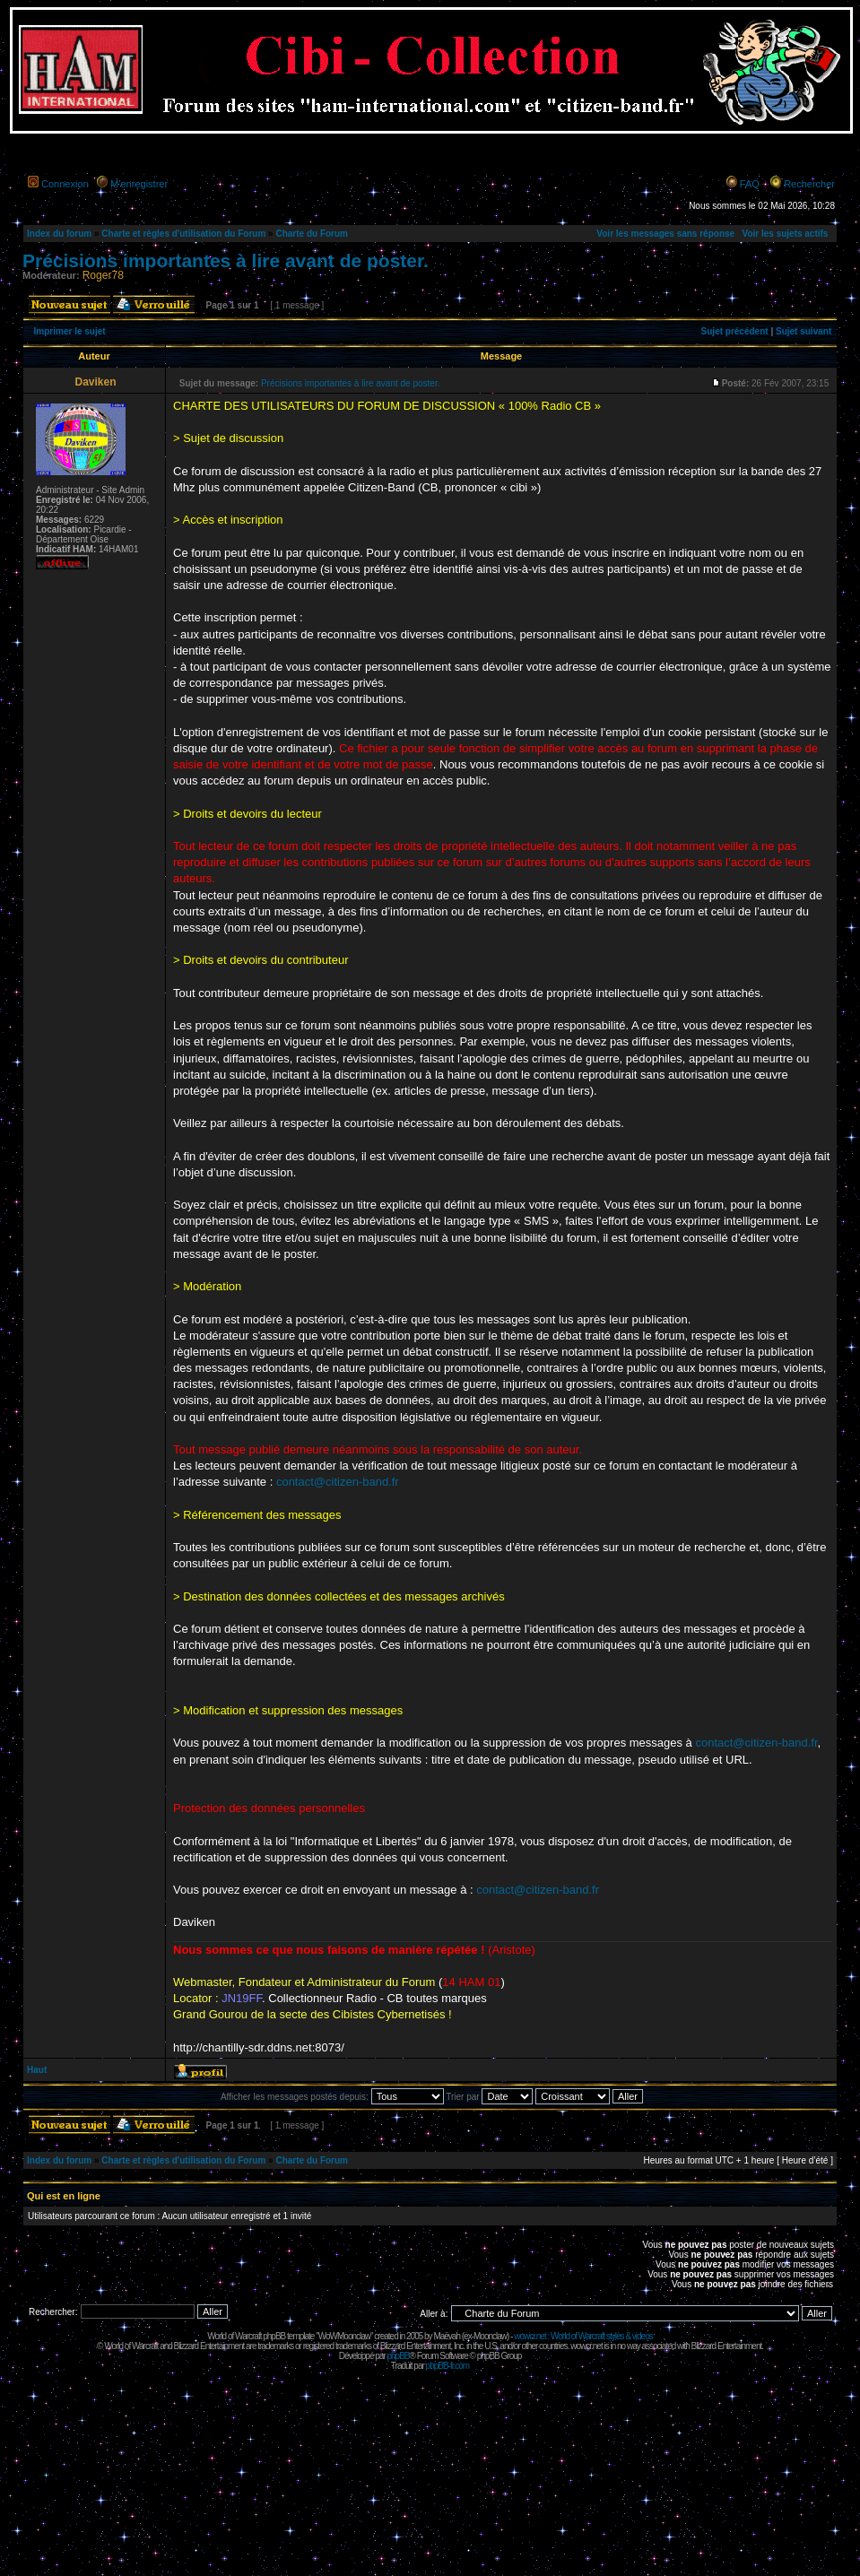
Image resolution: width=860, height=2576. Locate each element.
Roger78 (103, 275)
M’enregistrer (139, 183)
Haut (37, 2070)
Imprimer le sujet (70, 331)
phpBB (398, 2356)
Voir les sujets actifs (785, 234)
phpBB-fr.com (448, 2366)
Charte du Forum (311, 234)
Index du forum (59, 234)
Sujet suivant (803, 331)
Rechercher (809, 183)
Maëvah (446, 2336)
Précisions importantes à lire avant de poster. (225, 260)
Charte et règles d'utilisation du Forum (183, 234)
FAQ (750, 183)
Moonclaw (490, 2336)
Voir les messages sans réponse (665, 234)
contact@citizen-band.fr (337, 1481)
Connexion (65, 183)
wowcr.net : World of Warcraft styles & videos (583, 2336)
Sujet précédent (735, 331)
